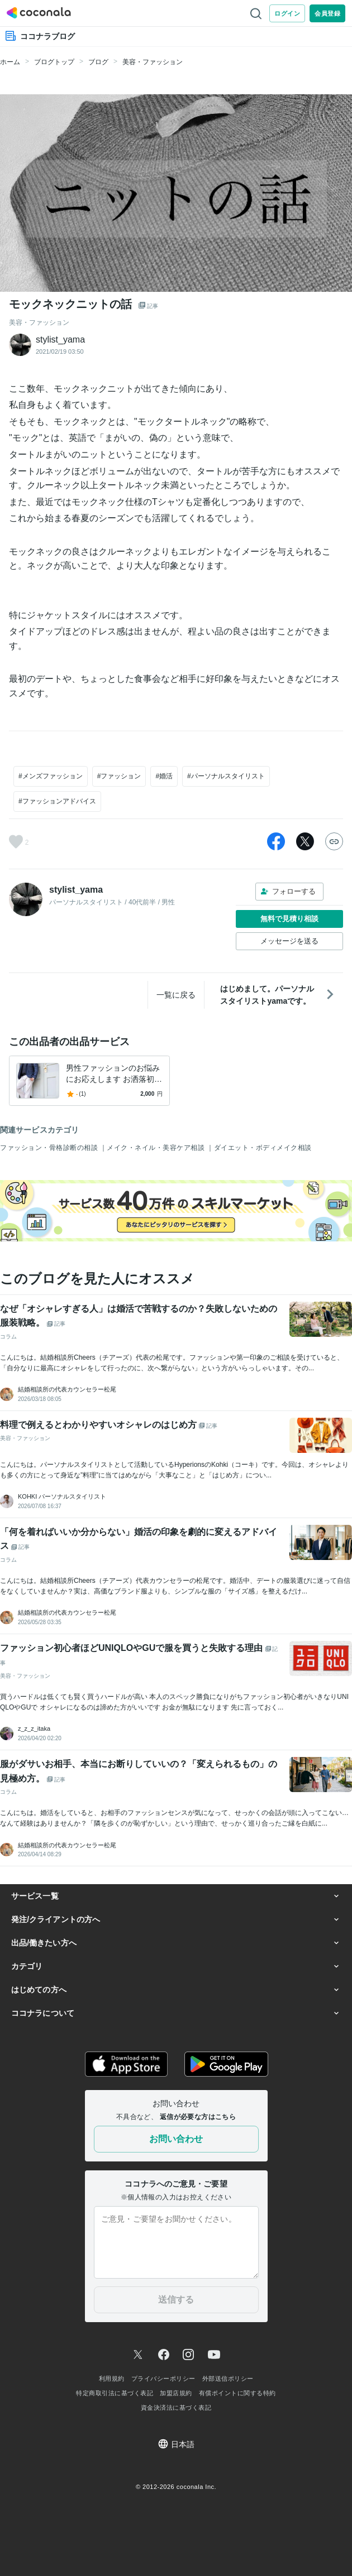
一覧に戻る (176, 994)
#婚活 (164, 776)
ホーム (10, 62)
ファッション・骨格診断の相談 (50, 1148)
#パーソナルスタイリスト (226, 776)
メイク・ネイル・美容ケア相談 (157, 1148)
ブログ (98, 62)
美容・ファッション (152, 62)
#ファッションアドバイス (57, 801)
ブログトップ (54, 62)
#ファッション (119, 776)
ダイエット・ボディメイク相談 (263, 1148)
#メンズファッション (50, 776)
